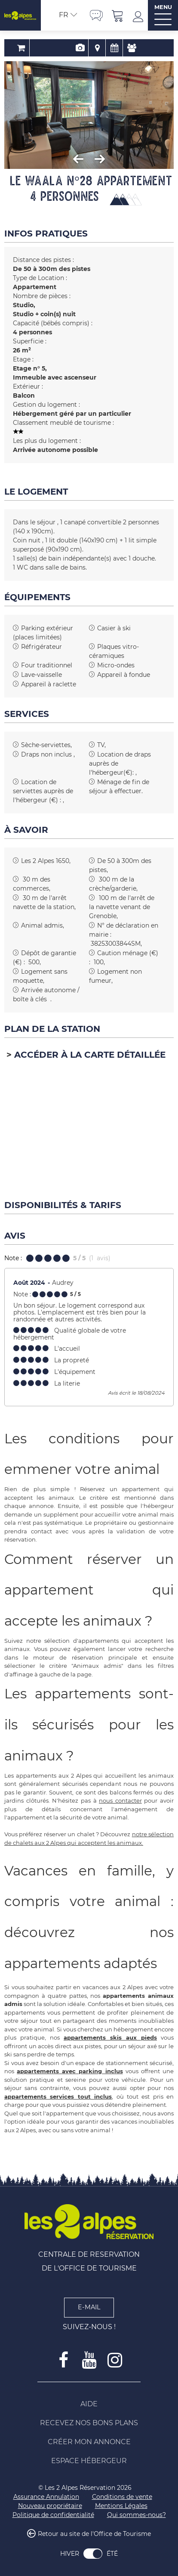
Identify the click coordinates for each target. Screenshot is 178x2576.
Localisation (88, 47)
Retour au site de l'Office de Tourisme (94, 2534)
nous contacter (120, 1800)
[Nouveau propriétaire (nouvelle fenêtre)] (50, 2506)
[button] (118, 15)
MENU (163, 7)
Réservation (54, 47)
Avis (123, 47)
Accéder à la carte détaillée (90, 1055)
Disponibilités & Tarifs (106, 47)
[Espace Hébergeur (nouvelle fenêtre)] (89, 2461)
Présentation (71, 47)
